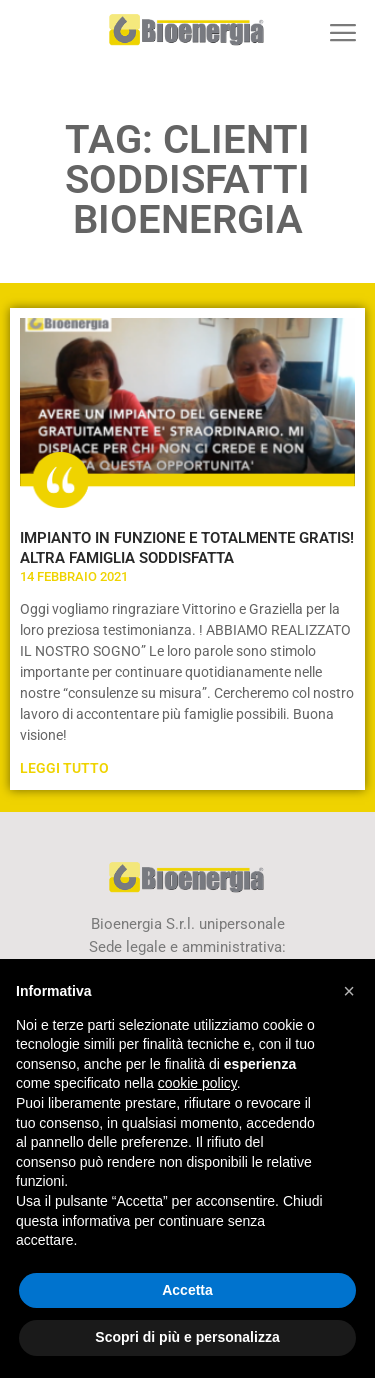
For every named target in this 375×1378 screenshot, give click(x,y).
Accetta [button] (187, 1290)
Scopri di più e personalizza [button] (187, 1337)
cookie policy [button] (197, 1083)
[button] (342, 32)
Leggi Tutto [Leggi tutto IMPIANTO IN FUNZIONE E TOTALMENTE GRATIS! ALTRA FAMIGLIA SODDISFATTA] (64, 768)
